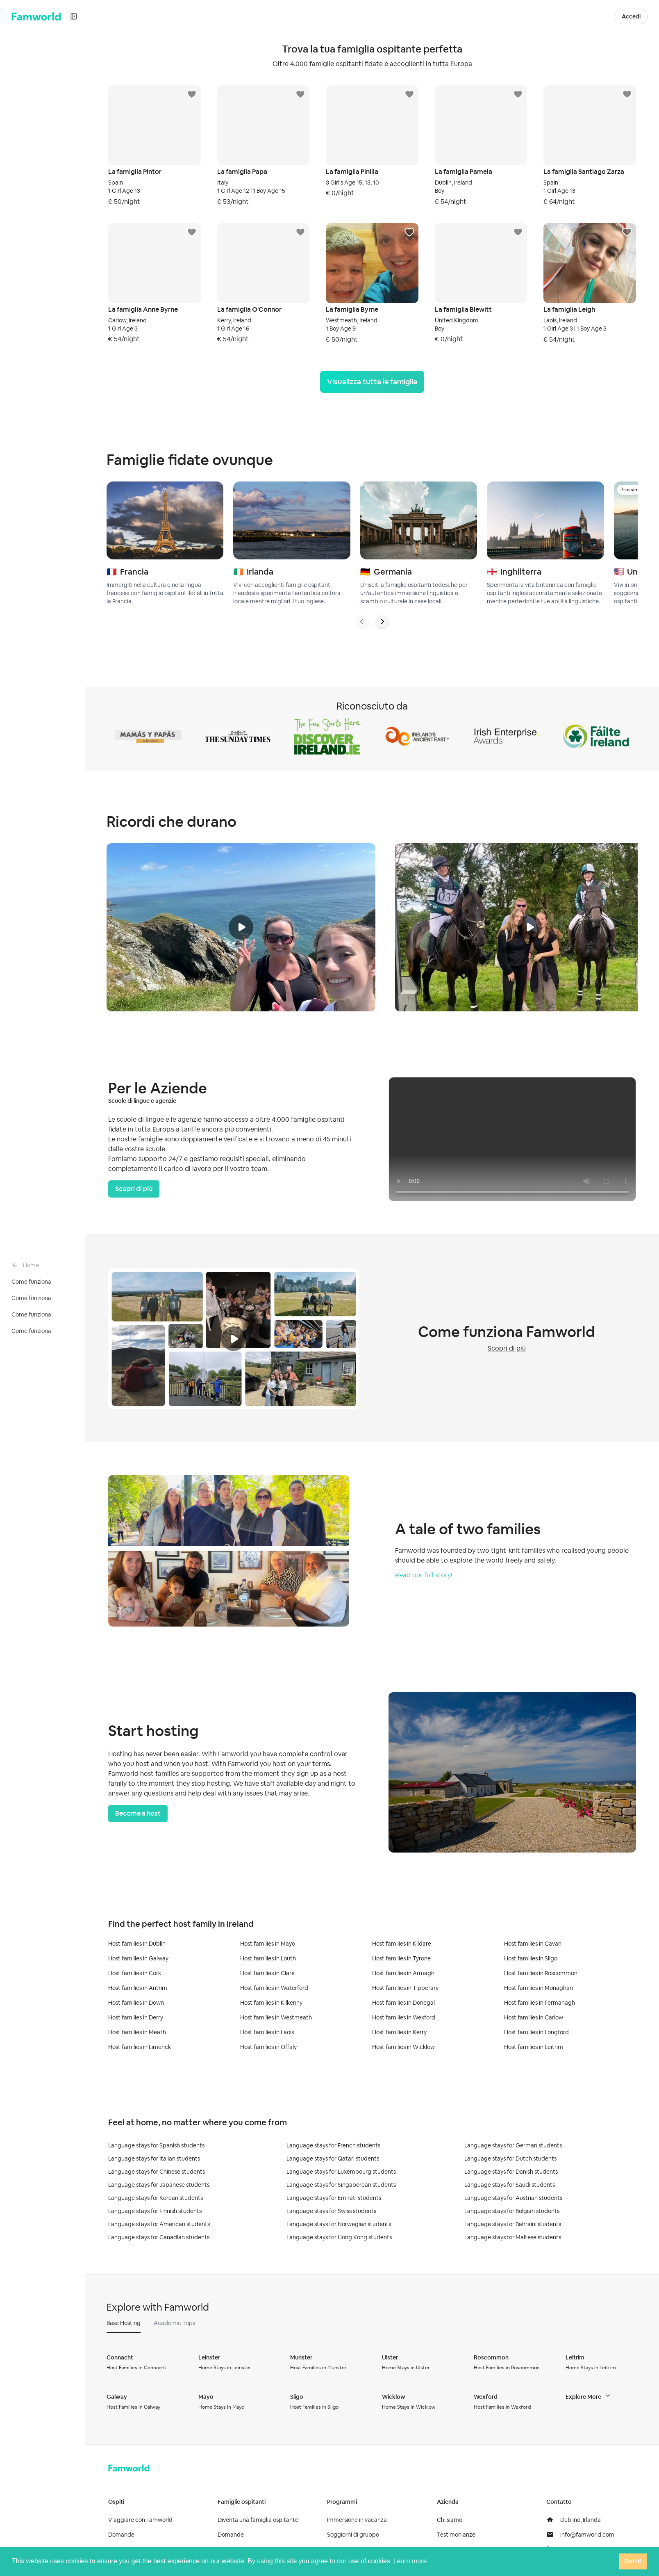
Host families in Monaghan (538, 1988)
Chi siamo (449, 2520)
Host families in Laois (267, 2032)
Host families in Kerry (399, 2032)
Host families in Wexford (403, 2017)
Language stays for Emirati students (333, 2198)
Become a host (138, 1813)
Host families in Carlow (533, 2017)
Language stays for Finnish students (155, 2211)
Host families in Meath (137, 2032)
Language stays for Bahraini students (512, 2224)
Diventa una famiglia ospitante (258, 2520)
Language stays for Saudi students (509, 2184)
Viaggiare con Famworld (140, 2520)
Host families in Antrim (137, 1988)
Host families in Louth (268, 1958)
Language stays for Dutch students (510, 2158)
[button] (605, 16)
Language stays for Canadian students (158, 2237)
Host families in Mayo (267, 1943)
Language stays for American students (159, 2224)
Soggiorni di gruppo (353, 2534)
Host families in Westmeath (276, 2017)
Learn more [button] (410, 2561)
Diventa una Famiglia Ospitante (546, 16)
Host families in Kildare (401, 1943)
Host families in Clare (267, 1973)
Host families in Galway (138, 1958)
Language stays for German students (513, 2145)
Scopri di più (133, 1188)
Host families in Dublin (137, 1943)
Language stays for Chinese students (156, 2171)
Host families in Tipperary (405, 1988)
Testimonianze (456, 2534)
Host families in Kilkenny (271, 2002)
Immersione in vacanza (357, 2520)
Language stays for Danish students (511, 2171)
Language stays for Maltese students (512, 2237)
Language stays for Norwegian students (338, 2224)
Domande (121, 2534)
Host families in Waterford (274, 1988)
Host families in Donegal (403, 2002)
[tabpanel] (372, 2382)
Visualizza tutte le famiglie (372, 381)
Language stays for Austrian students (513, 2198)
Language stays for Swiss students (331, 2211)
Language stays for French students (333, 2145)
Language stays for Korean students (155, 2198)
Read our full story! (423, 1575)
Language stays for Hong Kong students (339, 2237)
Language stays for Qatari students (332, 2158)
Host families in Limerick (139, 2047)
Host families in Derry (135, 2017)
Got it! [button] (632, 2561)
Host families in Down (136, 2002)
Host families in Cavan (532, 1943)
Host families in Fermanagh (539, 2002)
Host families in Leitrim (533, 2047)
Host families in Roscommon (540, 1973)
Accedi (631, 16)
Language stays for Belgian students (511, 2211)
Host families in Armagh (403, 1973)
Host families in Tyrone (401, 1958)
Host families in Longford (536, 2032)
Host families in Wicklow (403, 2047)
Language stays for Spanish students (156, 2145)
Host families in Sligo (530, 1958)
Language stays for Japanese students (158, 2184)
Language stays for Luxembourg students (341, 2171)
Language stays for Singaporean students (341, 2184)
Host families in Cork (134, 1973)
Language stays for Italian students (154, 2158)
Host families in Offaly (268, 2047)
